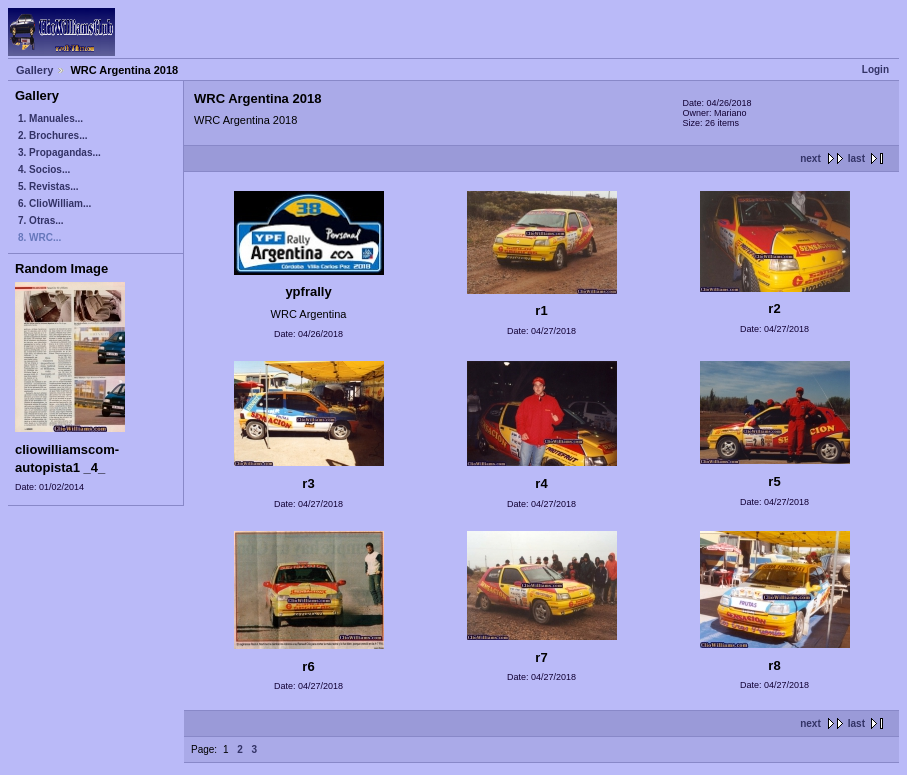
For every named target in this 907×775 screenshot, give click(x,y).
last (856, 158)
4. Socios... (44, 169)
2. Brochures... (52, 135)
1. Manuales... (50, 118)
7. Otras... (41, 220)
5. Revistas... (48, 186)
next (810, 158)
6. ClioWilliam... (54, 203)
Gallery (34, 70)
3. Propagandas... (59, 152)
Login (875, 69)
